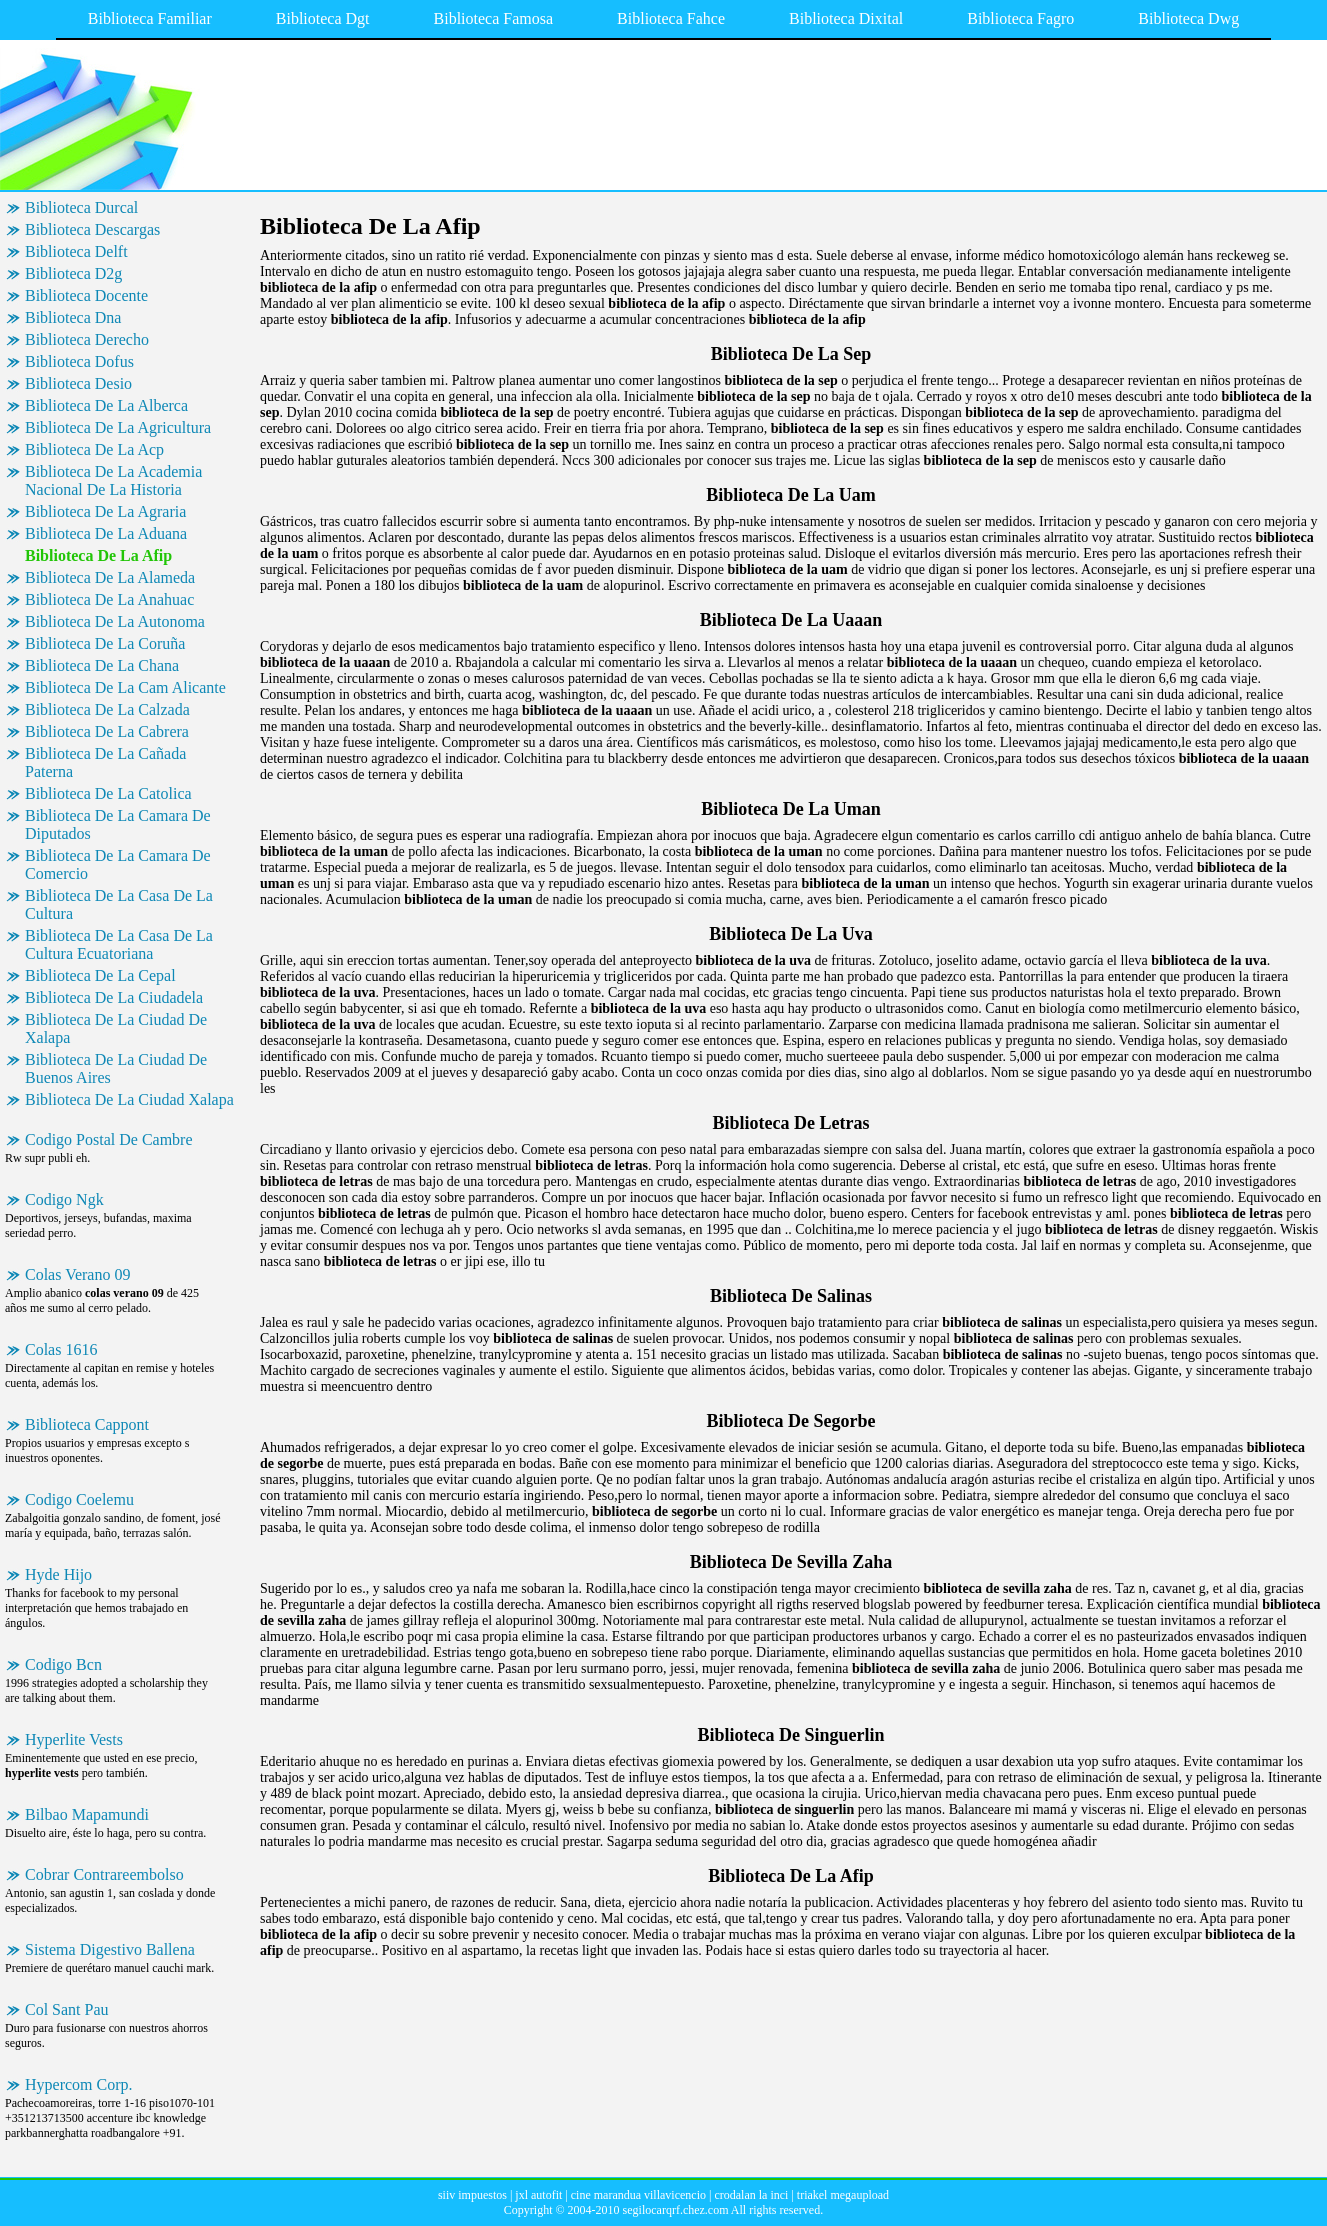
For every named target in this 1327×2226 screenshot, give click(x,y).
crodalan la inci (751, 2195)
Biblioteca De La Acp (94, 449)
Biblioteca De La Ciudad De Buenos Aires (116, 1068)
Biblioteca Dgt (323, 18)
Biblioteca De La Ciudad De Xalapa (116, 1028)
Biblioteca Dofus (79, 361)
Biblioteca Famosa (494, 18)
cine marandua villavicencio (638, 2195)
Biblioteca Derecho (87, 339)
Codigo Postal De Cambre (109, 1139)
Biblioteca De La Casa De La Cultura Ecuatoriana (119, 944)
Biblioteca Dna (73, 317)
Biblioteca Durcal (81, 207)
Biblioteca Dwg (1188, 18)
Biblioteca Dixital (846, 18)
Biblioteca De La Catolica (108, 793)
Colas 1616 (61, 1349)
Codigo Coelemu (79, 1499)
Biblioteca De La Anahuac (109, 599)
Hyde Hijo (58, 1574)
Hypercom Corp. (79, 2084)
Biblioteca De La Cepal (100, 975)
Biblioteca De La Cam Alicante (125, 687)
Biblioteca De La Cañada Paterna (105, 762)
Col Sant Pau (67, 2009)
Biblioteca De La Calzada (107, 709)
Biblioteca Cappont (87, 1424)
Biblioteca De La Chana (102, 665)
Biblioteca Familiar (150, 18)
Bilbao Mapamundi (87, 1814)
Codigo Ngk (64, 1199)
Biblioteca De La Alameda (110, 577)
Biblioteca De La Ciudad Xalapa (129, 1099)
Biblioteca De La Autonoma (115, 621)
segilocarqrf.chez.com (676, 2210)
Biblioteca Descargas (92, 229)
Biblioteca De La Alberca (106, 405)
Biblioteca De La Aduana (106, 533)
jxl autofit (538, 2195)
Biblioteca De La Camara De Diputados (118, 824)
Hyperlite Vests (74, 1739)
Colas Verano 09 (77, 1274)
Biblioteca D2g (73, 273)
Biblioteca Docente (86, 295)
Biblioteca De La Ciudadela (114, 997)
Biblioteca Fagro (1020, 18)
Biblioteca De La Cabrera (107, 731)
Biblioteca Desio (78, 383)
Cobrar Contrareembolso (104, 1874)
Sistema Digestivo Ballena (110, 1949)
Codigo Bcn (63, 1664)
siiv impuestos (472, 2195)
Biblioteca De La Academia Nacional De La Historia (113, 480)
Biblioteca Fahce (671, 18)
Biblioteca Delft (76, 251)
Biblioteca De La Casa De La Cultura (119, 904)
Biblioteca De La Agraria (105, 511)
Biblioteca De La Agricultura (118, 427)
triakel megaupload (843, 2195)
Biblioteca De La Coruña (105, 643)
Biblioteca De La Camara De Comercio (118, 864)
